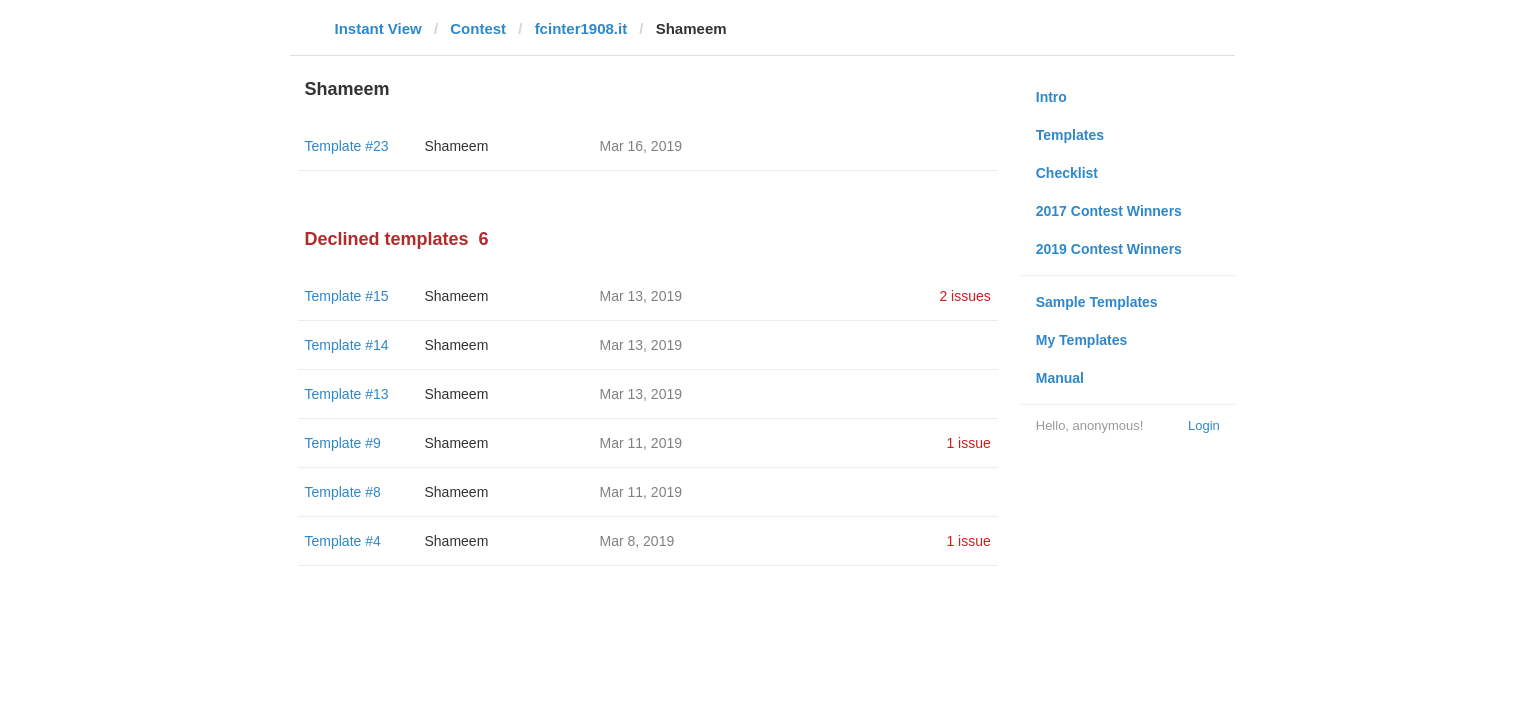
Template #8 (343, 492)
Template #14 (347, 345)
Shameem (457, 146)
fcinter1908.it (581, 28)
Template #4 (343, 541)
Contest (478, 28)
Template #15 (347, 296)
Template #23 (347, 146)
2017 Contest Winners (1109, 211)
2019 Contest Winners (1109, 249)
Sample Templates (1097, 302)
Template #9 (343, 443)
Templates (1070, 135)
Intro (1051, 97)
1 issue (968, 443)
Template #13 (347, 394)
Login (1204, 425)
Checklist (1067, 173)
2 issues (964, 296)
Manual (1060, 378)
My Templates (1082, 340)
